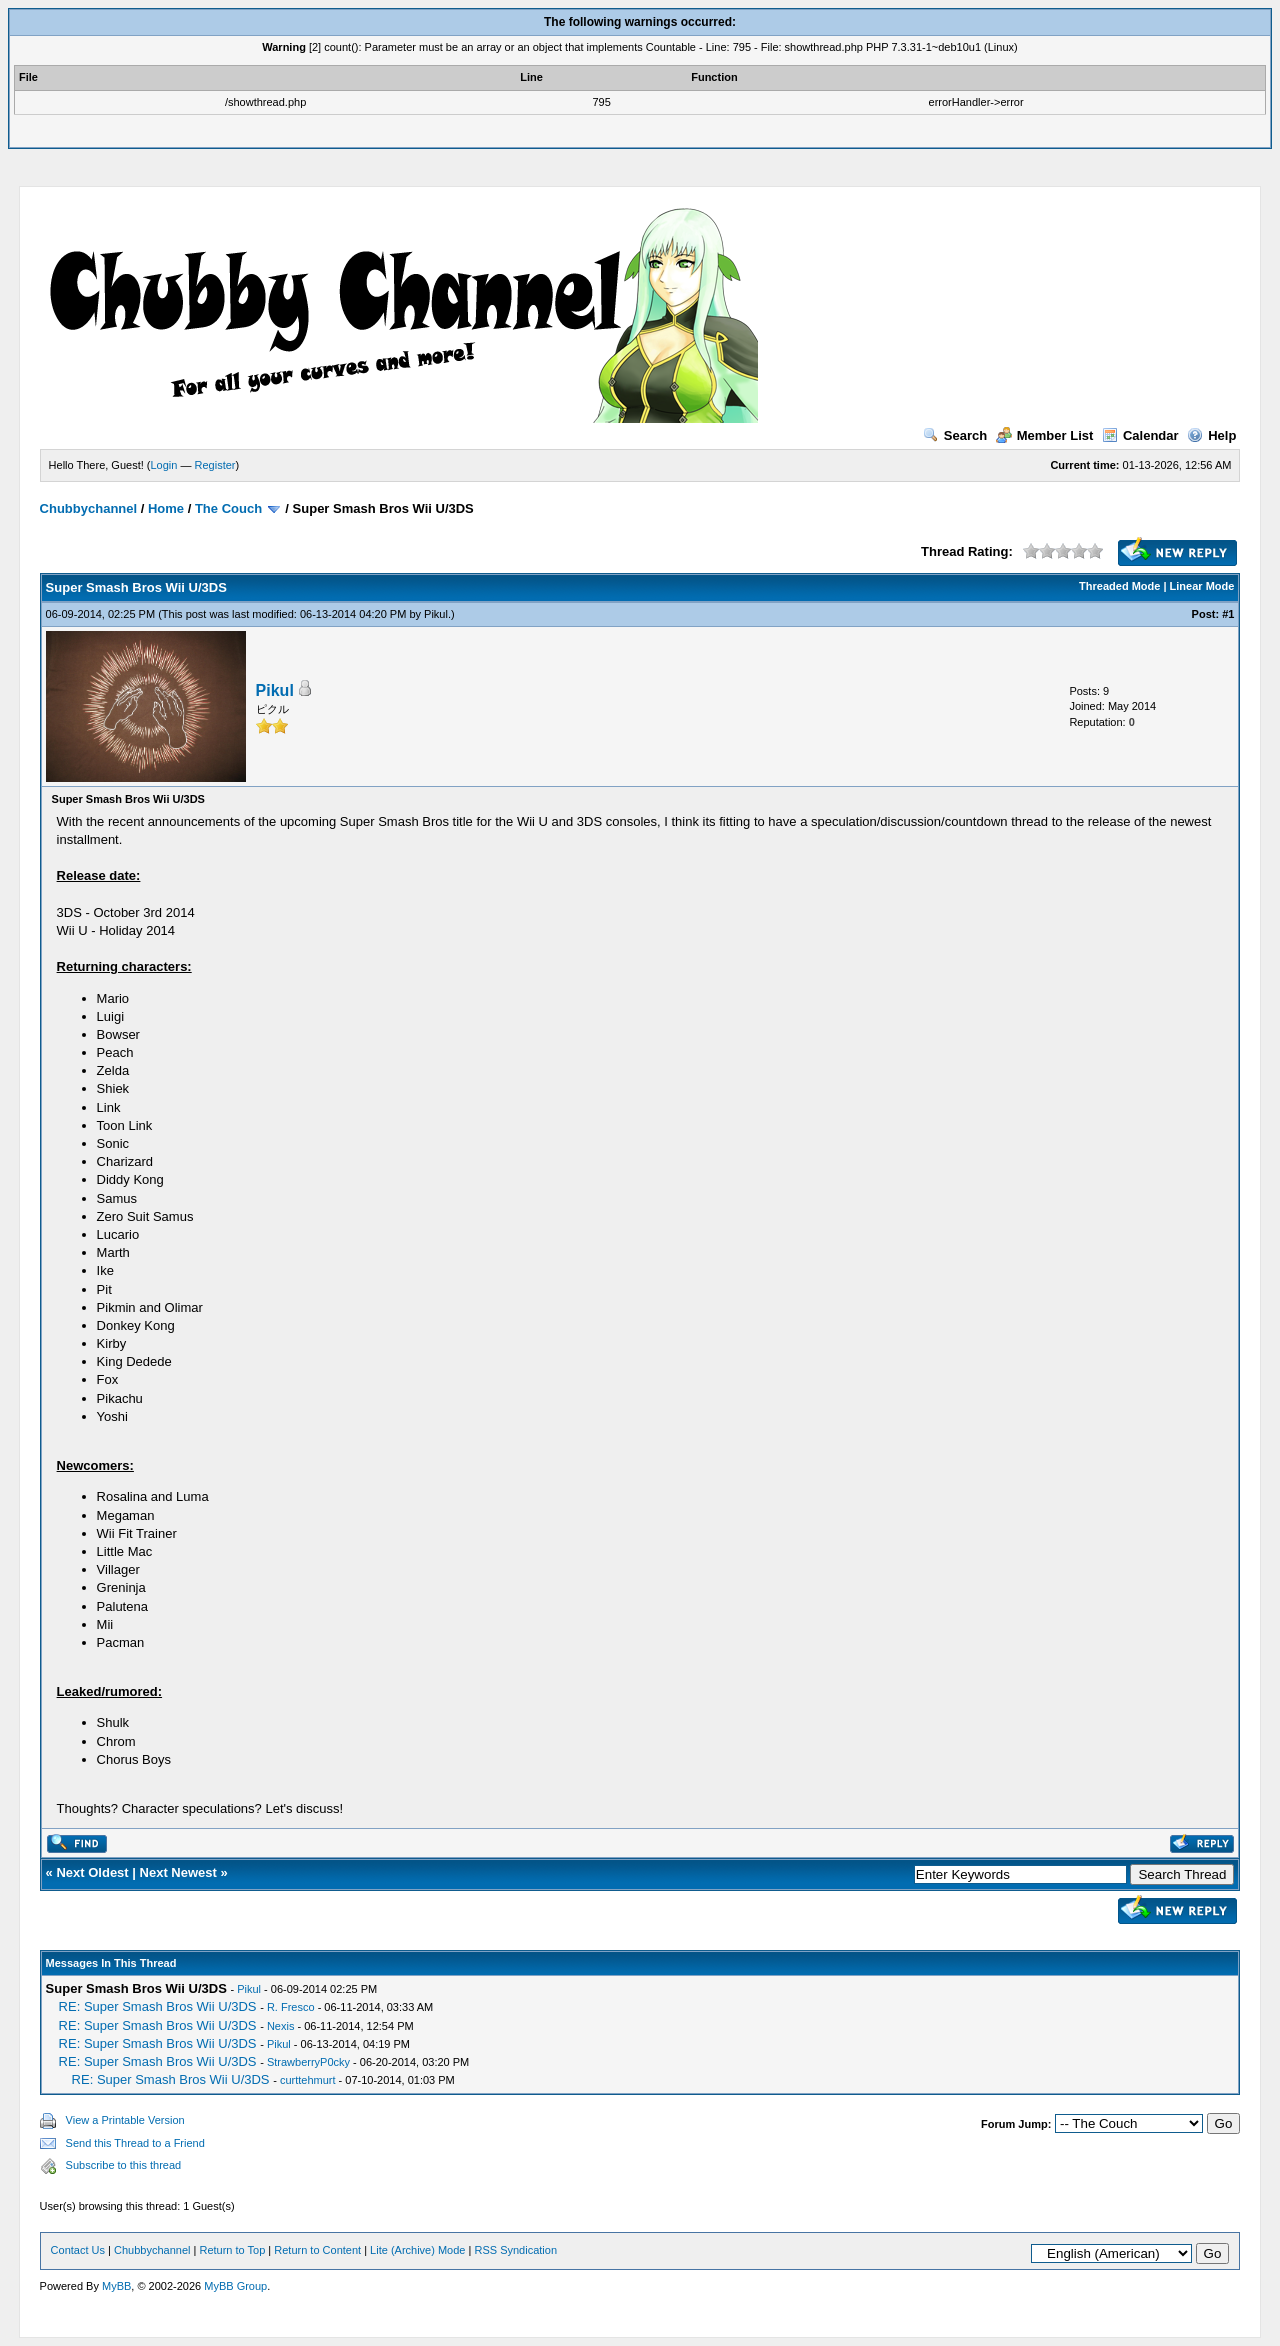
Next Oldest (92, 1872)
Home (166, 508)
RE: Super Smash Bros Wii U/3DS (158, 2006)
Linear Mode (1202, 586)
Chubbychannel (89, 508)
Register (215, 465)
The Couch (228, 508)
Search (955, 435)
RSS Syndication (515, 2250)
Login (164, 465)
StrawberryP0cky (308, 2062)
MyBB (116, 2286)
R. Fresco (291, 2007)
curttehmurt (308, 2080)
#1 (1228, 614)
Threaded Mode (1119, 586)
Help (1211, 435)
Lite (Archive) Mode (417, 2250)
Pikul (436, 614)
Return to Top (232, 2250)
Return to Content (317, 2250)
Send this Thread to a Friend (135, 2143)
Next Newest (178, 1872)
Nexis (281, 2026)
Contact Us (78, 2250)
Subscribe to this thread (124, 2165)
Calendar (1140, 435)
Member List (1045, 435)
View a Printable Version (125, 2120)
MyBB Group (235, 2286)
